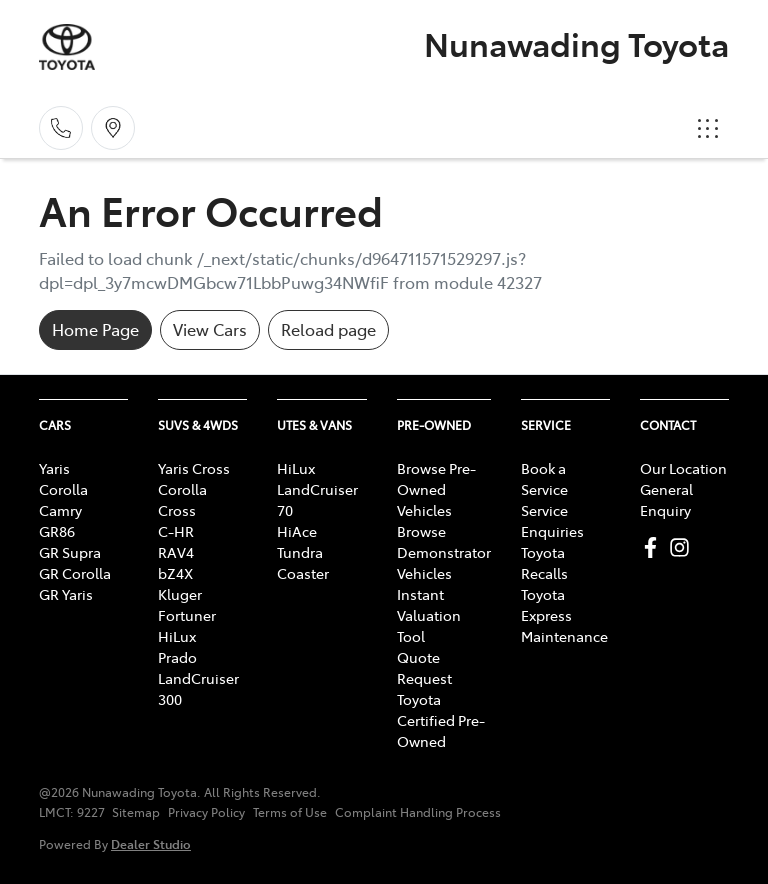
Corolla (63, 489)
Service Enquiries (552, 520)
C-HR (176, 531)
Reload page (328, 329)
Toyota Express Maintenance (564, 615)
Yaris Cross (194, 468)
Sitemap (136, 812)
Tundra (300, 552)
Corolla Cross (182, 499)
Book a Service (544, 478)
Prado (177, 657)
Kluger (180, 594)
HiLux (177, 636)
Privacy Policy (206, 812)
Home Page (95, 329)
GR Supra (70, 552)
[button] (708, 128)
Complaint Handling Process (418, 812)
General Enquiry (666, 499)
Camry (60, 510)
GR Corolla (75, 573)
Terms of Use (290, 812)
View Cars (210, 329)
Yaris (54, 468)
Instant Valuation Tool (429, 615)
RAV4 (176, 552)
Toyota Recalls (544, 562)
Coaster (303, 573)
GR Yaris (66, 594)
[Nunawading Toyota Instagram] (683, 547)
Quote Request (424, 667)
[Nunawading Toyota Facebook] (654, 547)
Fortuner (187, 615)
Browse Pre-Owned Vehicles (436, 489)
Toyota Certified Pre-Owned (441, 720)
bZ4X (175, 573)
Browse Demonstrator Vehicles (444, 552)
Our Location (683, 468)
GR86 (57, 531)
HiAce (297, 531)
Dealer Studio (151, 843)
